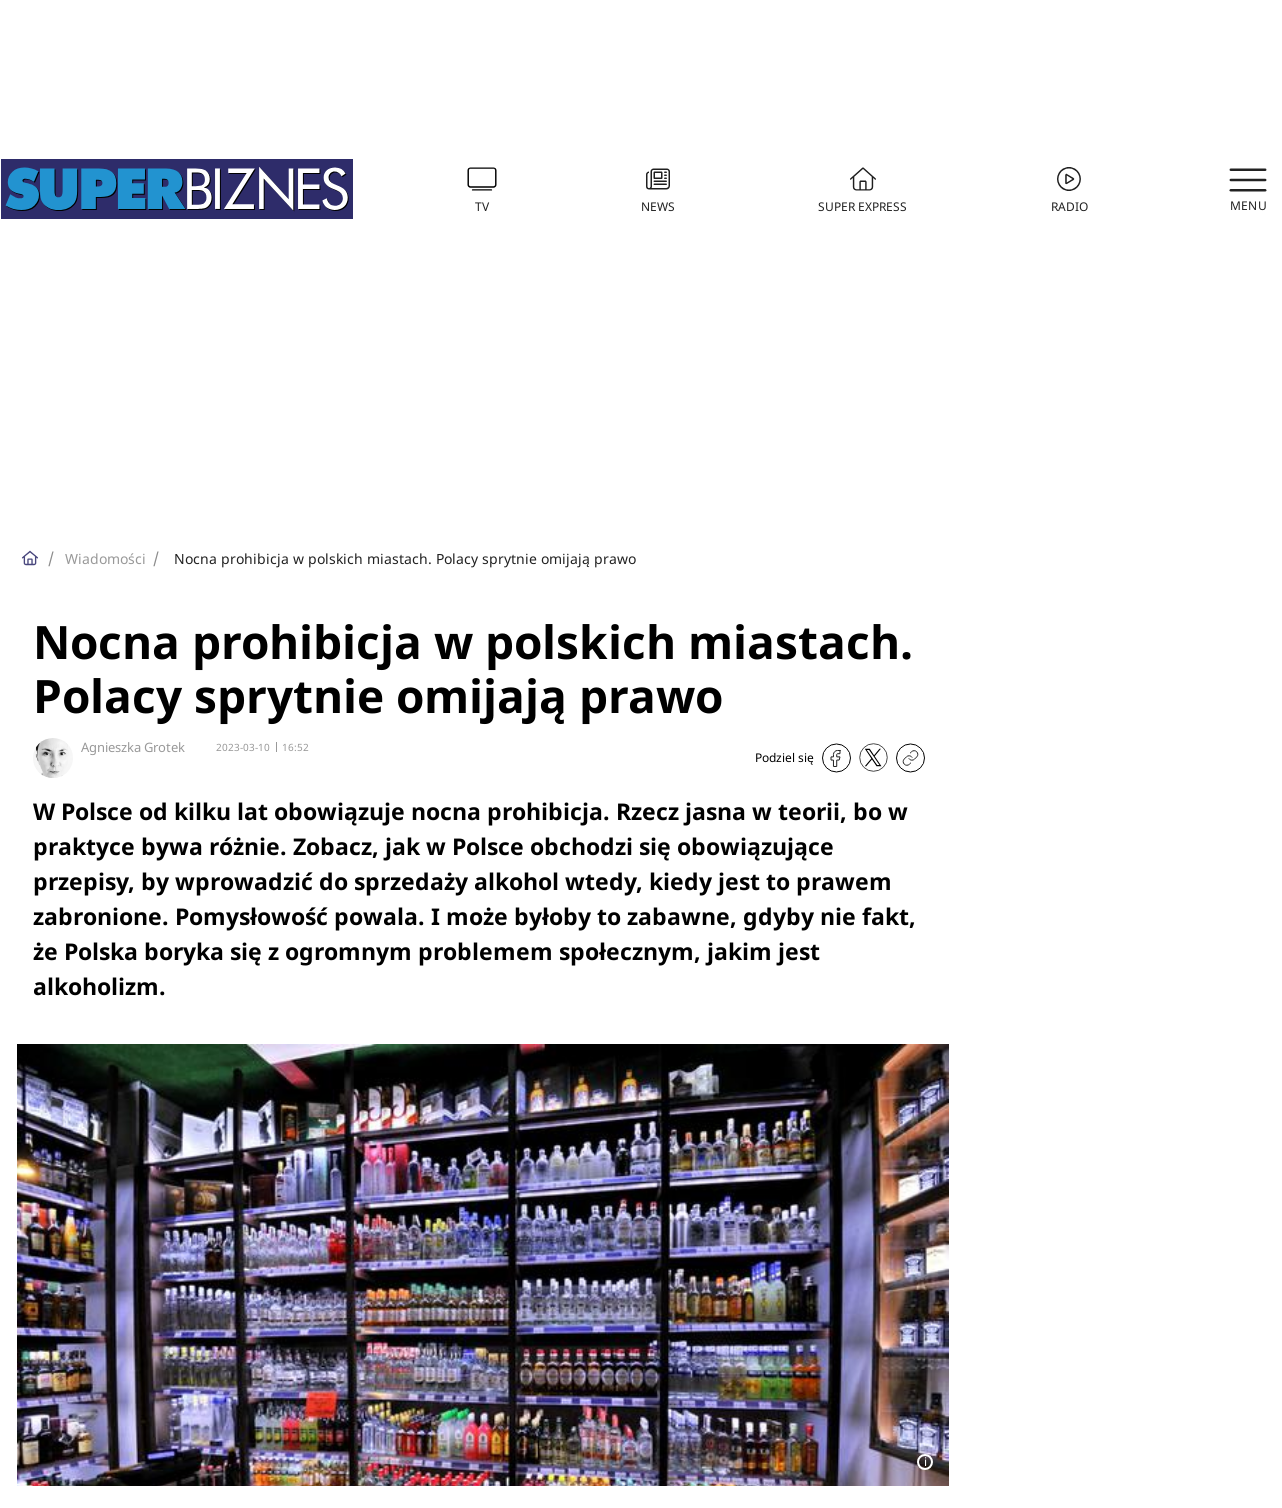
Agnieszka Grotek (133, 747)
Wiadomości (105, 558)
